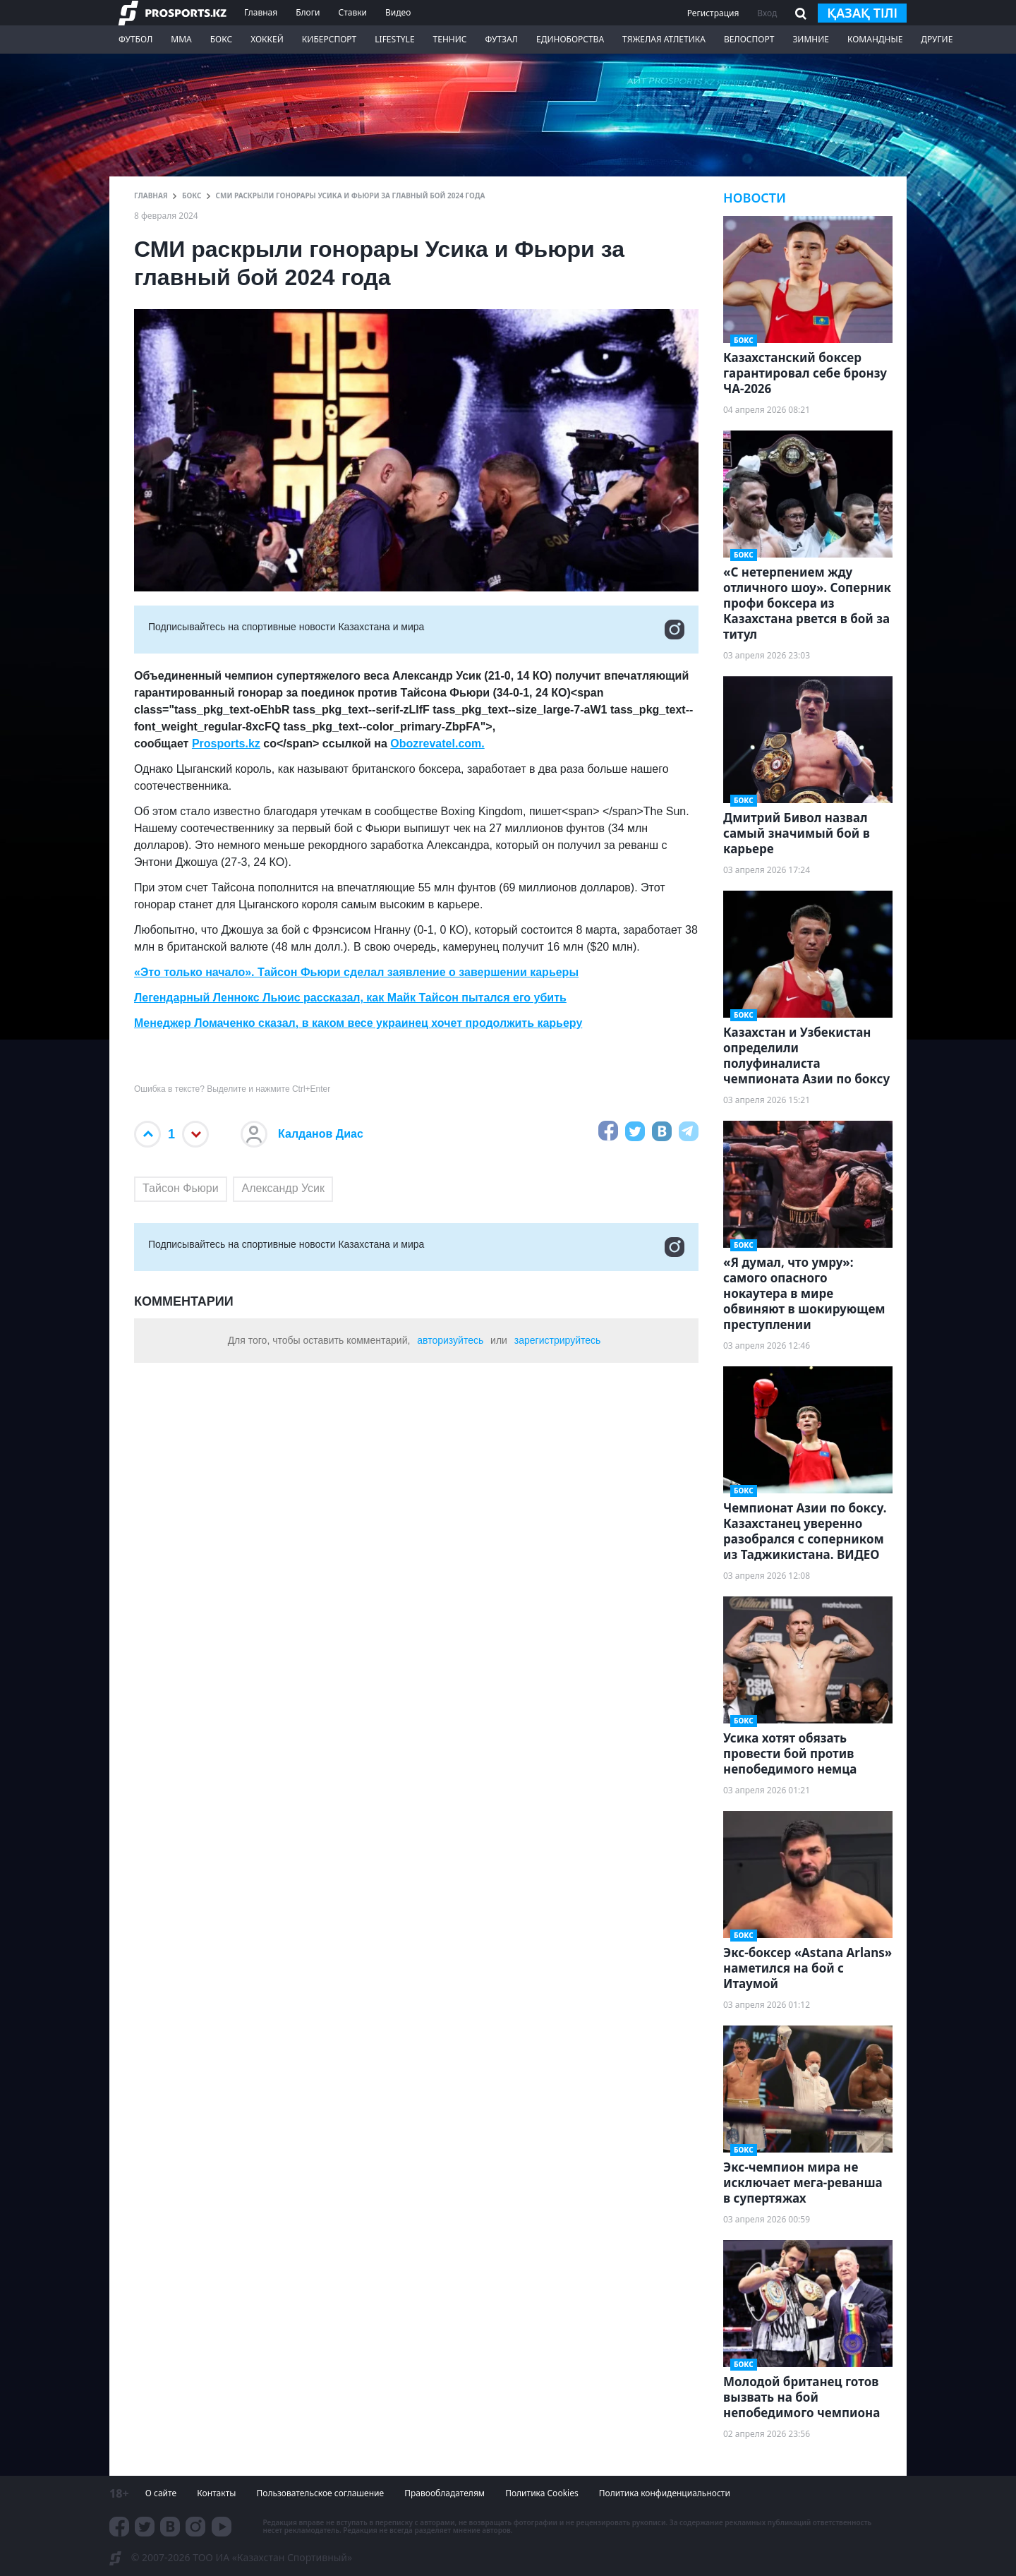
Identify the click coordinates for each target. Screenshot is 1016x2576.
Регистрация (713, 13)
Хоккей (267, 39)
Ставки (352, 12)
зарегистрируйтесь (557, 1340)
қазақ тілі (862, 12)
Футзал (501, 39)
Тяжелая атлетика (664, 39)
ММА (181, 39)
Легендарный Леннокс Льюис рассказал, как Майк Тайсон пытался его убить (350, 998)
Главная (260, 12)
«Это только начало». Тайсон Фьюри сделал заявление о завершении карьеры (356, 972)
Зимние (810, 39)
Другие (937, 39)
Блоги (308, 12)
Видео (398, 12)
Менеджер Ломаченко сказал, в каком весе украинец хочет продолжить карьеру (358, 1023)
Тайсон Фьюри (181, 1188)
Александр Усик (283, 1188)
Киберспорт (329, 39)
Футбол (135, 39)
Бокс (221, 39)
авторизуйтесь (450, 1340)
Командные (874, 39)
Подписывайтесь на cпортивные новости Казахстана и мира (416, 629)
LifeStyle (394, 39)
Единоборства (570, 39)
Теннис (450, 39)
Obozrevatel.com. (437, 744)
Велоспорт (749, 39)
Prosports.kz (226, 744)
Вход (767, 13)
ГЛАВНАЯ (151, 195)
